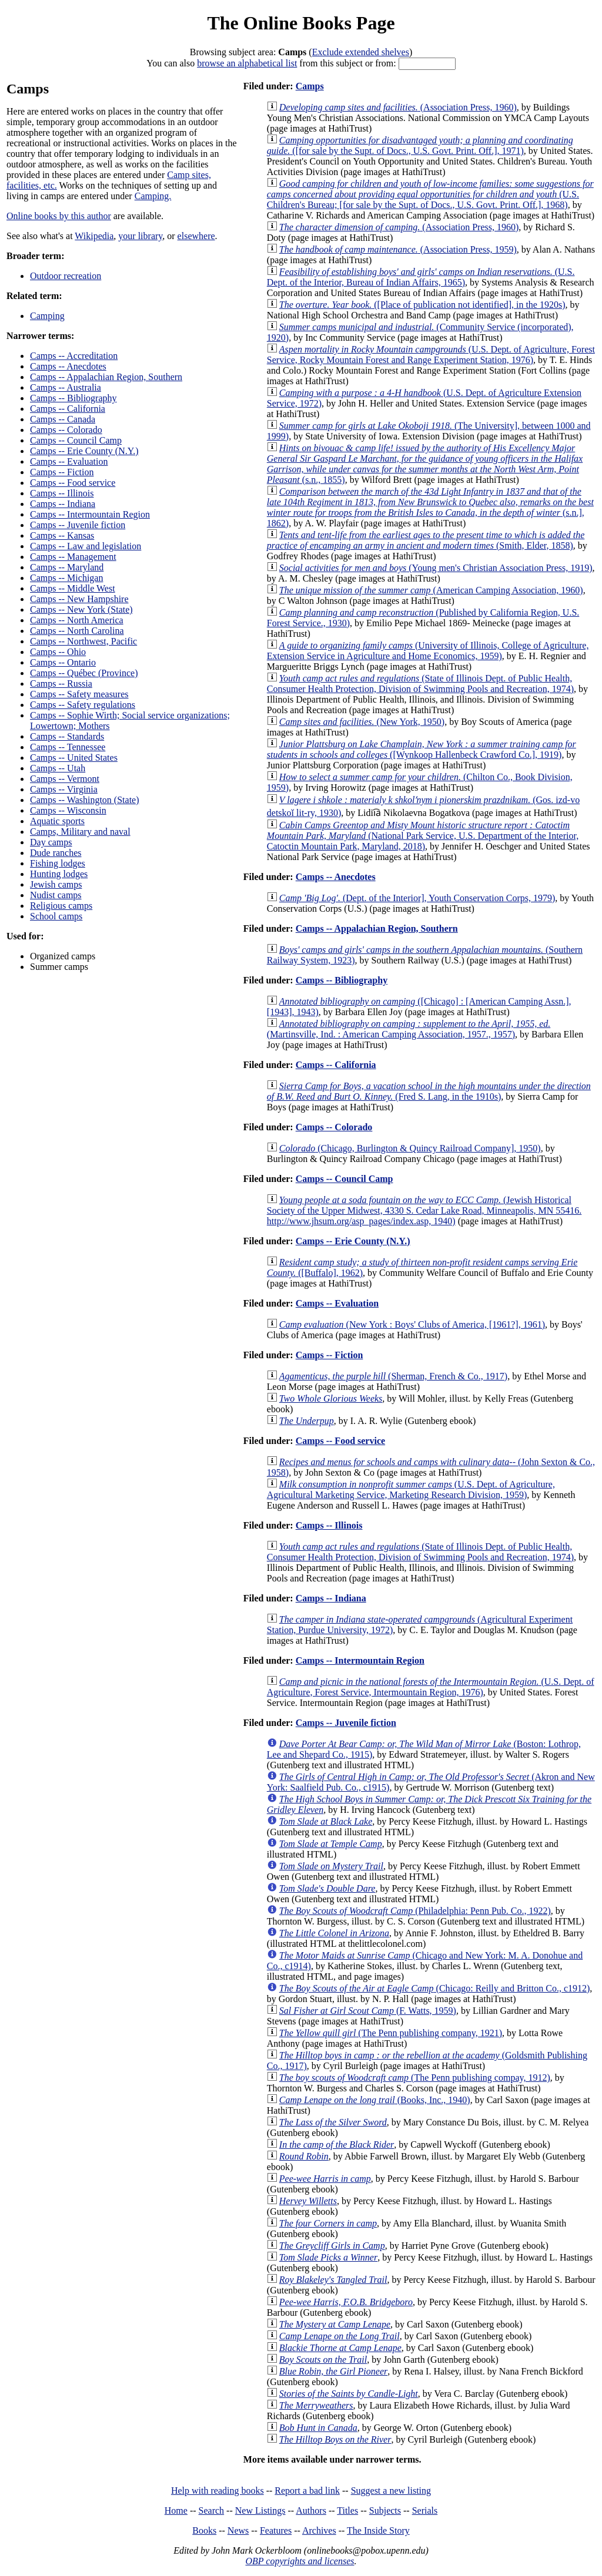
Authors (311, 2510)
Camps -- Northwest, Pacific (83, 641)
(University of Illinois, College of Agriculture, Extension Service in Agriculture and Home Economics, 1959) (428, 650)
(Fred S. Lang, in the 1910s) (429, 1091)
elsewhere (196, 236)
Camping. (153, 196)
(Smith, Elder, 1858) (426, 540)
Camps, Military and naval (80, 832)
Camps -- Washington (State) (84, 800)
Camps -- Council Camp (76, 440)
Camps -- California (67, 409)
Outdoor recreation (65, 276)
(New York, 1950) (361, 722)
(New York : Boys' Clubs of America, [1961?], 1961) (412, 1324)
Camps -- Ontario (63, 662)
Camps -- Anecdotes (68, 366)
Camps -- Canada (62, 419)
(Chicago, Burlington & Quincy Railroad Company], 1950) (410, 1148)
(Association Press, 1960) (398, 107)
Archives (319, 2530)
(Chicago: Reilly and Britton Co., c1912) (434, 1988)
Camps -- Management (73, 557)
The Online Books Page (300, 22)
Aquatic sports (57, 821)
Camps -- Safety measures (79, 694)
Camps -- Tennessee (67, 747)
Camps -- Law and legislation (85, 546)
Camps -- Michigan (66, 578)
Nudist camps (56, 895)
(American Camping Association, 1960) (431, 590)
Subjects (385, 2510)
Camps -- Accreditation (74, 356)
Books (204, 2530)
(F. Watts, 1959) (367, 2011)
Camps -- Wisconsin (68, 810)
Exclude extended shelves (360, 52)
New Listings (260, 2510)
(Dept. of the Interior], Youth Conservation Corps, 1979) (417, 898)
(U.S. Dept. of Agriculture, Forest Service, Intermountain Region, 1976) (430, 1687)
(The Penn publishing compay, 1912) (414, 2078)
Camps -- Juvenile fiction (77, 525)
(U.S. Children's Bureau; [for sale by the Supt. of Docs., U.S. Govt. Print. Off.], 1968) (430, 194)
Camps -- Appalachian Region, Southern (106, 377)
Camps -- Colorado (66, 430)
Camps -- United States (74, 758)
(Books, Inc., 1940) (374, 2100)
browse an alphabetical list (247, 63)
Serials (425, 2510)
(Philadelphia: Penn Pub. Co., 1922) (415, 1911)
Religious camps (61, 906)
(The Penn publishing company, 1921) (390, 2033)
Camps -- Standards (67, 736)
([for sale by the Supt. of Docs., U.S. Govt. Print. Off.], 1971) (420, 145)
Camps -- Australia (65, 387)
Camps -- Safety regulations (82, 705)
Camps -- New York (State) (81, 609)
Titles (347, 2510)
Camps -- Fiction (61, 472)
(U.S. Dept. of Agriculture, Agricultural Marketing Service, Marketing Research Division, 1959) (411, 1489)
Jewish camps (56, 884)
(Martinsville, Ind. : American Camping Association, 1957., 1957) (408, 1029)
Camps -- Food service (72, 483)
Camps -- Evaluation (69, 461)
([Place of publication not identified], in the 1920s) (422, 305)
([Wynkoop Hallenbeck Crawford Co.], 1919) (421, 749)
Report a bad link (307, 2491)
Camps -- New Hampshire (79, 599)
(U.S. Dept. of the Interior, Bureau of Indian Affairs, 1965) (421, 277)
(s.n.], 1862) (430, 507)
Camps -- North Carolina (77, 631)
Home (176, 2510)
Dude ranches (56, 853)
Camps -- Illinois (61, 493)
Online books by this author (58, 216)
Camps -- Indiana (62, 504)
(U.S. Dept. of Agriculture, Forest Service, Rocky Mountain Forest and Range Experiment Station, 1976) (431, 354)
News (238, 2530)
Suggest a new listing (391, 2491)
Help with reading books (217, 2491)
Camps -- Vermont (64, 779)
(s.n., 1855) (425, 464)
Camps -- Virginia (64, 789)
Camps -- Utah (57, 768)
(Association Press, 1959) (398, 249)
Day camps (51, 842)
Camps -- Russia (61, 683)
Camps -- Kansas (62, 535)
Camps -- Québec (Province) (84, 673)
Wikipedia (94, 236)
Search (212, 2510)
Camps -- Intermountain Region (90, 514)
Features (276, 2530)
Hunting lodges (59, 874)
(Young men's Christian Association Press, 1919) (436, 568)
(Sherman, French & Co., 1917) (393, 1376)
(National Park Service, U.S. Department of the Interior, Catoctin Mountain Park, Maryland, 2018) (422, 835)
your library (140, 236)
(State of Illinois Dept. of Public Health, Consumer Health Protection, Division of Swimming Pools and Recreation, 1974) (420, 683)
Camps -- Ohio (58, 652)
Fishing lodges (57, 863)
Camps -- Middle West (72, 588)
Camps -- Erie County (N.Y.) (84, 451)
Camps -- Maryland (66, 567)
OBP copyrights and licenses (299, 2561)
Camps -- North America (76, 620)
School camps (56, 916)
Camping (47, 316)
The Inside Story (378, 2530)
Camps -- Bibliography (73, 398)
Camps (310, 86)
